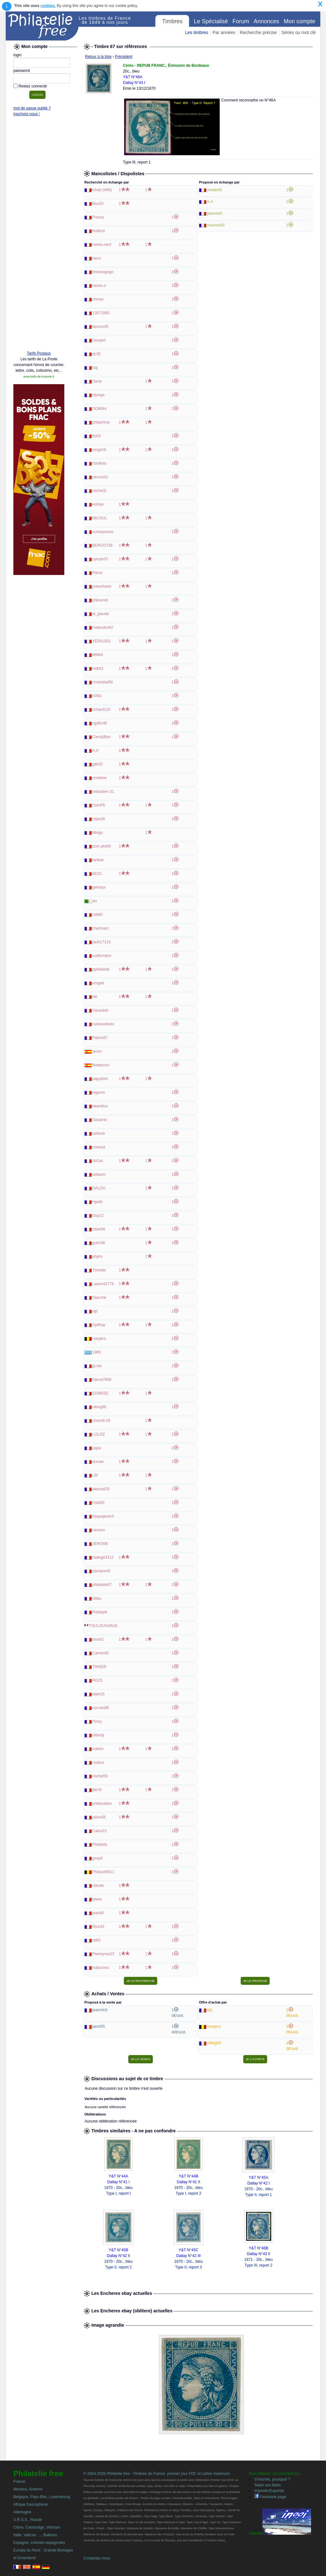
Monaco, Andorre (27, 2489)
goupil (97, 1858)
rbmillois (99, 463)
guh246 (98, 1243)
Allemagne (22, 2512)
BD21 (97, 873)
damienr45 (101, 1571)
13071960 (100, 313)
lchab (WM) (102, 190)
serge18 (99, 449)
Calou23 (99, 1831)
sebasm (99, 1174)
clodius (98, 1762)
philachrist (101, 422)
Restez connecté (32, 86)
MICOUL (99, 518)
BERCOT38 (102, 545)
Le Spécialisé (211, 21)
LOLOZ (98, 1434)
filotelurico (101, 1065)
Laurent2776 (103, 1284)
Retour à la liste (98, 56)
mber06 (98, 1229)
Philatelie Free (42, 26)
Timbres (172, 21)
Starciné (99, 1297)
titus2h (97, 203)
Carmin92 (100, 1653)
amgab (98, 983)
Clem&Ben (101, 737)
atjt (94, 1311)
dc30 (96, 354)
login (17, 55)
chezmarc (100, 928)
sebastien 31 (103, 791)
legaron (98, 1092)
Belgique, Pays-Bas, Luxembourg (41, 2497)
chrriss (97, 299)
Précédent (123, 56)
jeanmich (214, 213)
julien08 (98, 1817)
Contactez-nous (96, 2558)
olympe (98, 395)
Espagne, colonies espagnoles (39, 2542)
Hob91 (97, 668)
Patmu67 (100, 1037)
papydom (100, 1079)
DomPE (98, 805)
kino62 (97, 1639)
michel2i (99, 490)
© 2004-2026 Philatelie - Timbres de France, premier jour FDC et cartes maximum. (157, 2473)
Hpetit (97, 1202)
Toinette (99, 1270)
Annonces (266, 21)
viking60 (99, 1407)
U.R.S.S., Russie (27, 2519)
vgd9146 (99, 723)
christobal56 (102, 682)
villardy (98, 1735)
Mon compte (299, 21)
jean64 (98, 1913)
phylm (97, 1256)
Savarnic (99, 1120)
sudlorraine (101, 955)
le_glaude (100, 614)
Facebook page (270, 2497)
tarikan (98, 860)
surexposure (102, 532)
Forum (240, 21)
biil (94, 996)
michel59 (100, 1776)
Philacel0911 (103, 1872)
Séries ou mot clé (298, 32)
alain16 (98, 1694)
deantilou (100, 1106)
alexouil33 (101, 1489)
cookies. (48, 5)
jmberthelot (101, 586)
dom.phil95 (101, 846)
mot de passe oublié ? (32, 108)
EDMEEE (100, 1393)
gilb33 (97, 764)
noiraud (98, 1147)
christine (99, 778)
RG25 (97, 1680)
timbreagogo (103, 272)
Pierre (97, 573)
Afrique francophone (30, 2504)
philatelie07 (102, 1584)
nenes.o (99, 285)
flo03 (96, 436)
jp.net (97, 1366)
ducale (97, 1461)
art (94, 901)
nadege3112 (103, 1557)
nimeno (98, 1530)
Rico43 (98, 1926)
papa (96, 1448)
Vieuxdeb (100, 1010)
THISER (99, 1667)
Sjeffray (98, 1325)
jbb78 (97, 1790)
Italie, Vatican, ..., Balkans (35, 2535)
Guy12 (97, 1215)
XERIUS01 (101, 641)
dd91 (96, 1940)
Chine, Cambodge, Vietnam (36, 2527)
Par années (223, 32)
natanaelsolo (103, 1024)
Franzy (98, 217)
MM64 (97, 655)
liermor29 (100, 326)
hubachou (100, 1967)
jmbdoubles (102, 1803)
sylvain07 (100, 559)
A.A (95, 750)
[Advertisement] (38, 248)
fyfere (97, 1899)
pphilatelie (101, 969)
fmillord (98, 231)
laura (96, 258)
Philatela (99, 1844)
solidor (97, 1749)
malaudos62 (102, 627)
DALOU (98, 1188)
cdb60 (97, 914)
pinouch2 (100, 477)
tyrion (97, 1051)
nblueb (98, 1885)
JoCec (97, 1161)
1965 (96, 1352)
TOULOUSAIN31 (103, 1626)
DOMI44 (99, 408)
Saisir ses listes (267, 2485)
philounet (100, 600)
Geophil (98, 340)
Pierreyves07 (103, 1954)
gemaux (99, 887)
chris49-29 (101, 1420)
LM (95, 1475)
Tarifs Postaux (39, 353)
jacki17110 (101, 942)
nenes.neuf (101, 244)
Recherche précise (258, 32)
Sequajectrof (103, 1516)
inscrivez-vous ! (26, 114)
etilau (97, 1598)
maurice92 (216, 225)
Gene (97, 381)
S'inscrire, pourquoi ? (272, 2479)
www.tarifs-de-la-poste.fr (38, 376)
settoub (98, 1133)
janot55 (98, 2026)
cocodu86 (100, 1708)
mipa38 (98, 819)
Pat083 (98, 1502)
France (19, 2481)
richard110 (101, 709)
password (21, 70)
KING (97, 696)
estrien (98, 504)
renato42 (214, 190)
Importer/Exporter (269, 2491)
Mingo (97, 832)
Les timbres (196, 32)
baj (94, 367)
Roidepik (99, 1612)
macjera (99, 1338)
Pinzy (97, 1721)
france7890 (101, 1379)
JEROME (100, 1543)
